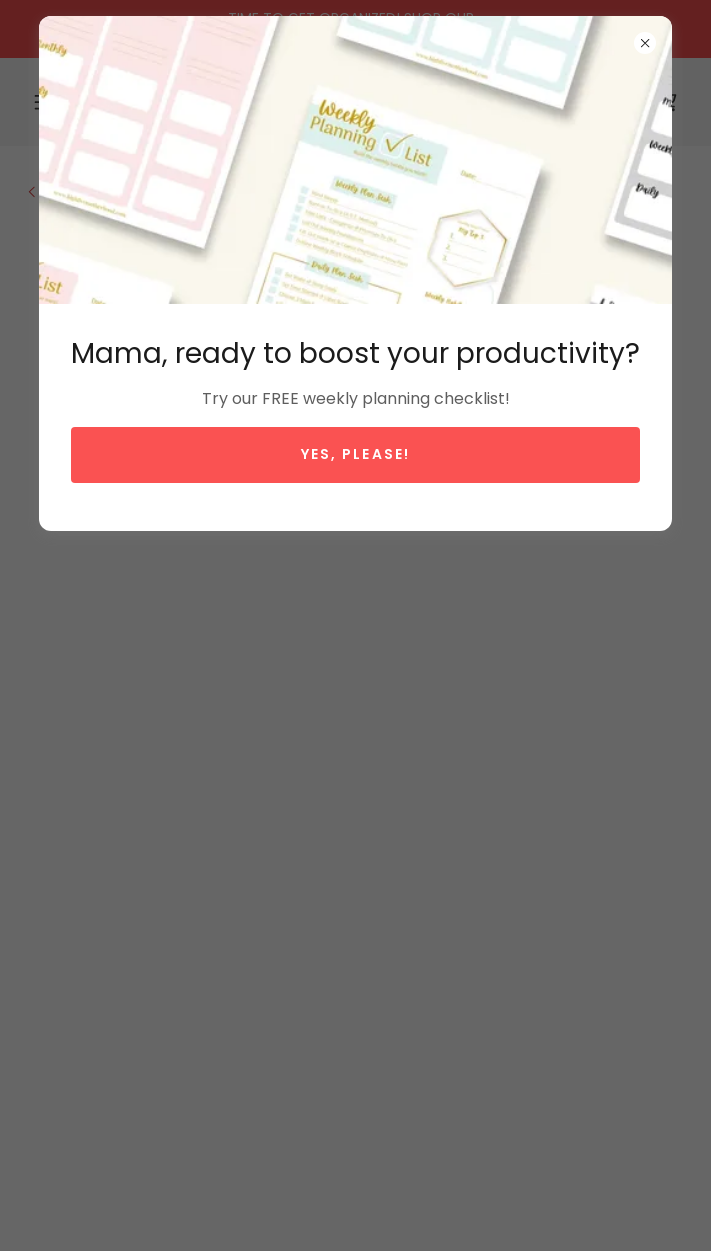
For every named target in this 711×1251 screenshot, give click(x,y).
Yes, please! (355, 454)
